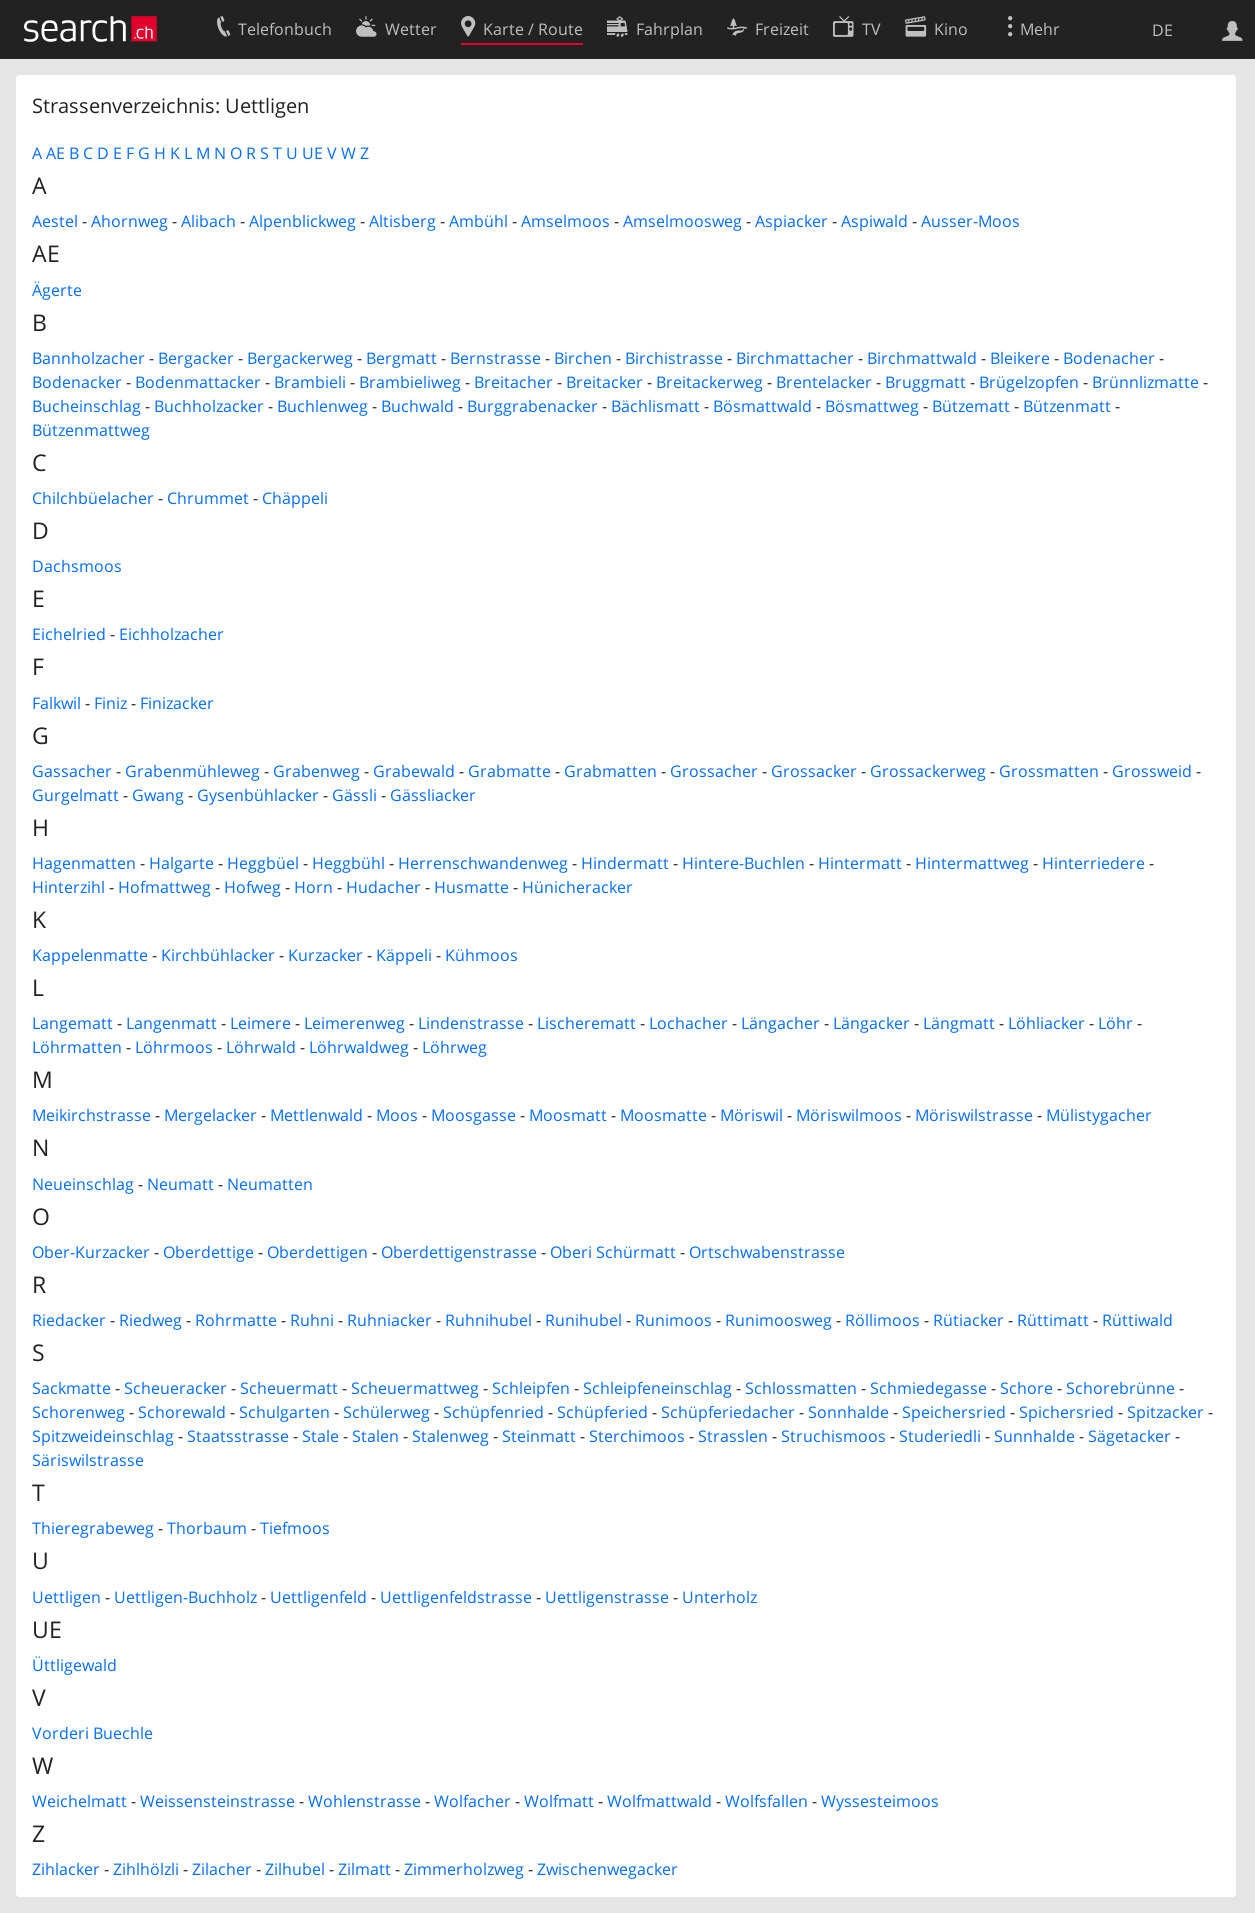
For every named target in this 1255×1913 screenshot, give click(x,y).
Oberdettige (208, 1252)
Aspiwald (874, 221)
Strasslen (733, 1436)
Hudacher (383, 887)
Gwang (158, 795)
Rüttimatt (1053, 1320)
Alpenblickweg (302, 221)
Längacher (780, 1023)
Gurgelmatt (75, 795)
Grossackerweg (928, 771)
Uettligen (66, 1597)
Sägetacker (1129, 1436)
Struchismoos (833, 1436)
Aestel (55, 221)
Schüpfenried (493, 1412)
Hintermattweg (972, 863)
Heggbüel (263, 863)
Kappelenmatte (90, 955)
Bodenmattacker (198, 382)
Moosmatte (663, 1115)
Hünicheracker (577, 887)
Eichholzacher (171, 634)
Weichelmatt (79, 1801)
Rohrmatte (236, 1320)
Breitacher (513, 382)
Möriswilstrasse (974, 1115)
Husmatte (471, 887)
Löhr (1115, 1023)
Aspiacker (791, 221)
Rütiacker (968, 1320)
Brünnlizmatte (1145, 382)
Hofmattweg (164, 887)
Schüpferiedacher (728, 1412)
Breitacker (604, 382)
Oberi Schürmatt (613, 1252)
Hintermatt (860, 863)
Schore (1026, 1388)
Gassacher (72, 771)
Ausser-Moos (970, 221)
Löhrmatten (77, 1047)
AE (55, 153)
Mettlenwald (316, 1115)
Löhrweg (454, 1047)
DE (1162, 30)
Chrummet (208, 498)
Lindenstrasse (471, 1023)
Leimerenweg (354, 1023)
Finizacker (177, 703)
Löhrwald (261, 1047)
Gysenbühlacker (258, 795)
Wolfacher (472, 1801)
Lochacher (688, 1023)
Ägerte (57, 290)
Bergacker (196, 358)
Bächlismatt (655, 406)
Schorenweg (78, 1412)
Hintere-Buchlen (743, 863)
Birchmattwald (922, 358)
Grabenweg (316, 771)
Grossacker (814, 771)
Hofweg (252, 887)
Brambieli (310, 382)
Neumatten (270, 1184)
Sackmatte (71, 1388)
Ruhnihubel (488, 1320)
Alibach (208, 221)
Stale (320, 1436)
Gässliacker (433, 795)
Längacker (871, 1023)
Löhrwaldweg (359, 1047)
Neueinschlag (83, 1184)
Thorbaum (207, 1528)
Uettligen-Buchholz (185, 1597)
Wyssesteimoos (880, 1801)
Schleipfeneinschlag (657, 1388)
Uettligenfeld (318, 1597)
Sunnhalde (1034, 1436)
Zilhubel (295, 1869)
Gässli (354, 795)
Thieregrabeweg (93, 1528)
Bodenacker (77, 382)
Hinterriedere (1093, 863)
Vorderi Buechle (92, 1733)
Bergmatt (401, 358)
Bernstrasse (495, 358)
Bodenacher (1109, 358)
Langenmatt (171, 1023)
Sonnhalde (848, 1412)
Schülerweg (386, 1412)
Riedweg (150, 1320)
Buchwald (417, 406)
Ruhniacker (389, 1320)
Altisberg (402, 221)
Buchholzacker (209, 406)
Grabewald (414, 771)
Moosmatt (568, 1115)
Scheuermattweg (415, 1388)
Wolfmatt (559, 1801)
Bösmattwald (762, 406)
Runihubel (583, 1320)
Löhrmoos (174, 1047)
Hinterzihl (68, 887)
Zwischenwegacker (607, 1869)
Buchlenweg (322, 406)
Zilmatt (364, 1869)
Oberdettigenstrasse (459, 1252)
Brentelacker (824, 382)
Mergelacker (210, 1115)
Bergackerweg (300, 358)
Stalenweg (450, 1436)
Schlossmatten (801, 1388)
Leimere (260, 1023)
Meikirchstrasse (91, 1115)
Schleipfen (531, 1388)
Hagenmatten (84, 863)
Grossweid (1152, 771)
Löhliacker (1046, 1023)
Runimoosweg (778, 1320)
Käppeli (404, 955)
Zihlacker (66, 1869)
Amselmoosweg (682, 221)
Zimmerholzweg (464, 1869)
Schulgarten (284, 1412)
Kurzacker (325, 955)
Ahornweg (129, 221)
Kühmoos (481, 955)
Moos (397, 1115)
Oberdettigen (317, 1252)
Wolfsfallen (766, 1801)
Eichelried (69, 634)
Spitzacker (1165, 1412)
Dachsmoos (77, 566)
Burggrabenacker (532, 406)
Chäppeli (295, 498)
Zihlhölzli (146, 1869)
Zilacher (222, 1869)
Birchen (583, 358)
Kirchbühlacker (218, 955)
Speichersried (954, 1412)
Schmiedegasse (928, 1388)
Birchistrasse (674, 358)
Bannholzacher (88, 358)
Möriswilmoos (849, 1115)
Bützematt (971, 406)
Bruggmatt (925, 382)
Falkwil (56, 703)
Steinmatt (539, 1436)
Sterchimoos (637, 1436)
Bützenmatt (1067, 406)
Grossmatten (1049, 771)
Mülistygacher (1099, 1115)
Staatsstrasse (238, 1436)
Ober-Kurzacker (91, 1252)
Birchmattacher (795, 358)
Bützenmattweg (91, 430)
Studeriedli (940, 1436)
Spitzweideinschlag (103, 1436)
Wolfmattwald (659, 1801)
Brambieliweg (410, 382)
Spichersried (1066, 1412)
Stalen (375, 1436)
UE (312, 153)
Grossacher (714, 771)
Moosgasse (473, 1115)
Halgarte (181, 863)
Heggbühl (348, 863)
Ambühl (478, 221)
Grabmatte (509, 771)
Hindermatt (625, 863)
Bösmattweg (872, 406)
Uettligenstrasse (607, 1597)
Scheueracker (175, 1388)
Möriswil (751, 1115)
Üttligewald (74, 1665)
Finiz (110, 703)
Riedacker (69, 1320)
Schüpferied (602, 1412)
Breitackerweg (709, 382)
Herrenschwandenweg (483, 863)
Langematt (72, 1023)
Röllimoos (882, 1320)
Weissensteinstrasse (217, 1801)
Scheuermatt (289, 1388)
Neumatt (180, 1184)
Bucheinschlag (86, 406)
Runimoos (673, 1320)
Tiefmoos (295, 1528)
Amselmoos (565, 221)
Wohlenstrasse (364, 1801)
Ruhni (312, 1320)
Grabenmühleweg (192, 771)
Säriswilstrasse (88, 1460)
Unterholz (719, 1597)
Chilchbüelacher (93, 498)
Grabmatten (610, 771)
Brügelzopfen (1029, 382)
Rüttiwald (1137, 1320)
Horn (313, 887)
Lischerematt (586, 1023)
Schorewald (182, 1412)
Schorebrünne (1120, 1388)
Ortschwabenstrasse (767, 1252)
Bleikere (1020, 358)
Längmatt (959, 1023)
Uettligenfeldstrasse (456, 1597)
